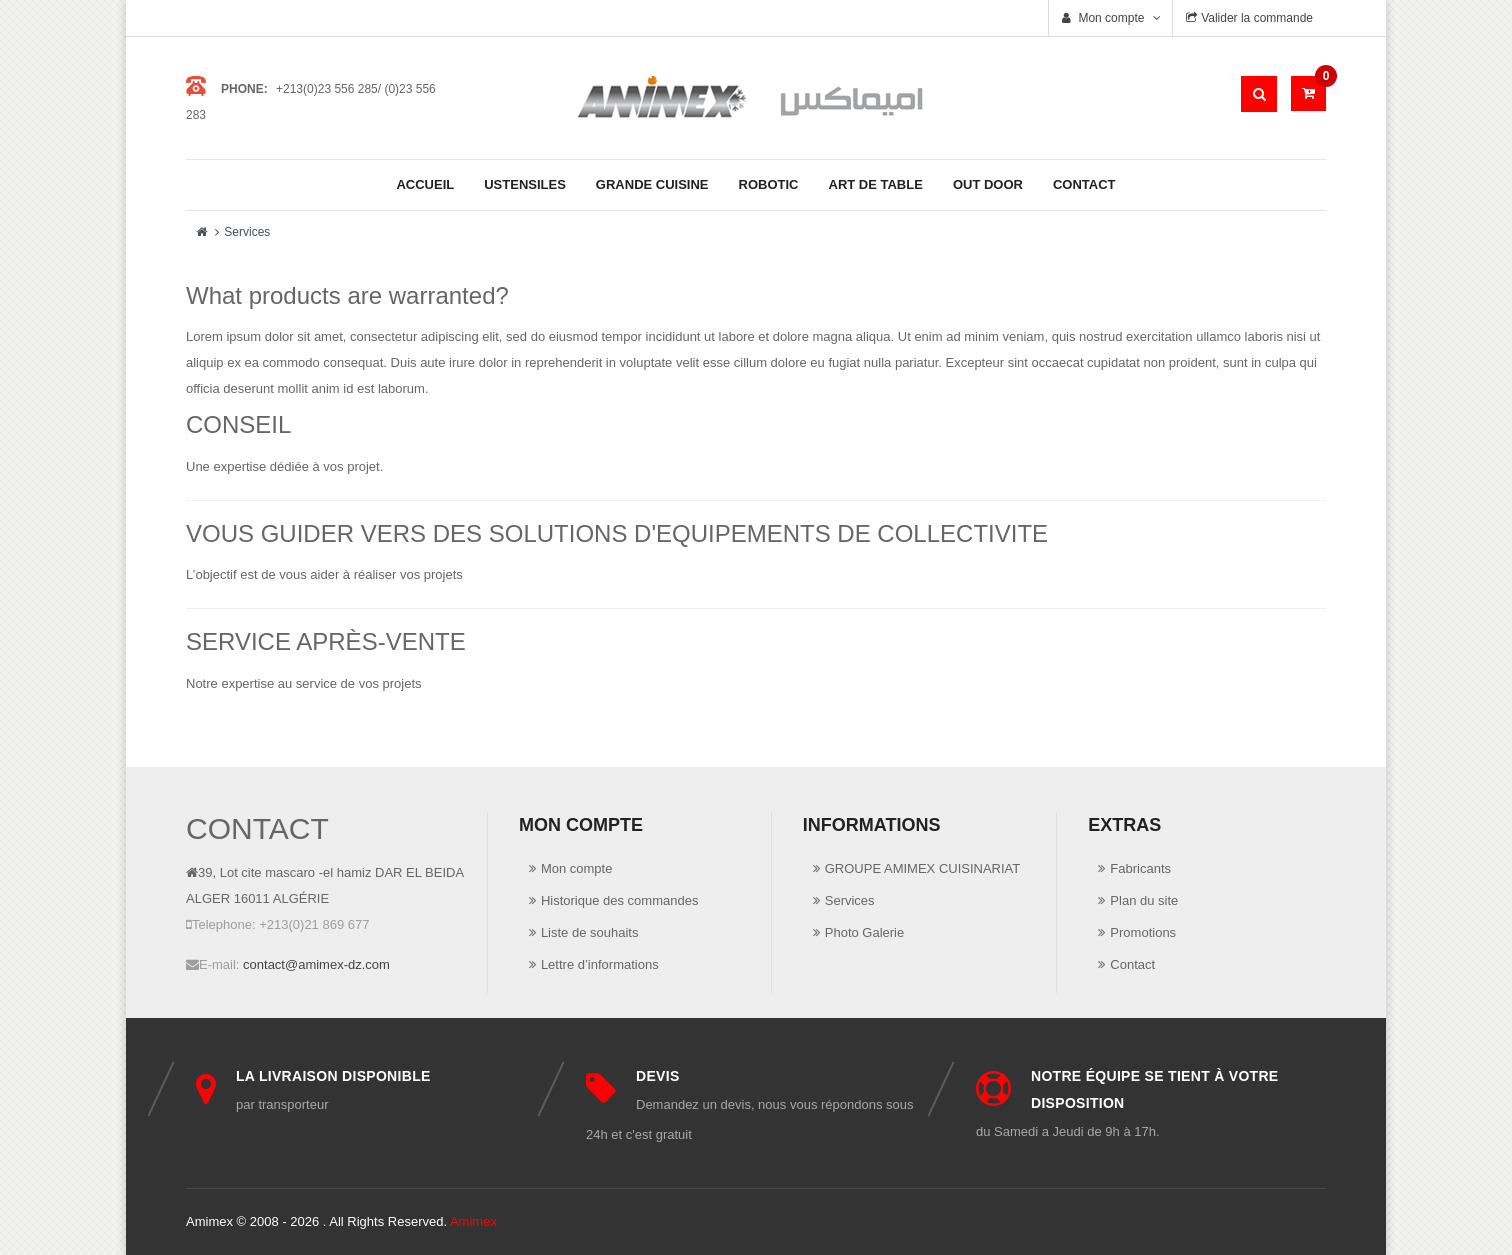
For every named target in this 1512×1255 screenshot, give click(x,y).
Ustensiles (525, 184)
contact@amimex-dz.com (316, 964)
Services (247, 232)
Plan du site (1144, 900)
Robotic (769, 184)
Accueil (425, 184)
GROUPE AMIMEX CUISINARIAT (923, 868)
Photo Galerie (865, 932)
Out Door (988, 184)
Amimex (473, 1221)
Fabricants (1140, 868)
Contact (1084, 184)
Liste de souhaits (590, 932)
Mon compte (577, 868)
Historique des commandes (620, 900)
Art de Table (876, 184)
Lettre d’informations (600, 964)
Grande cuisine (652, 184)
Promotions (1143, 932)
